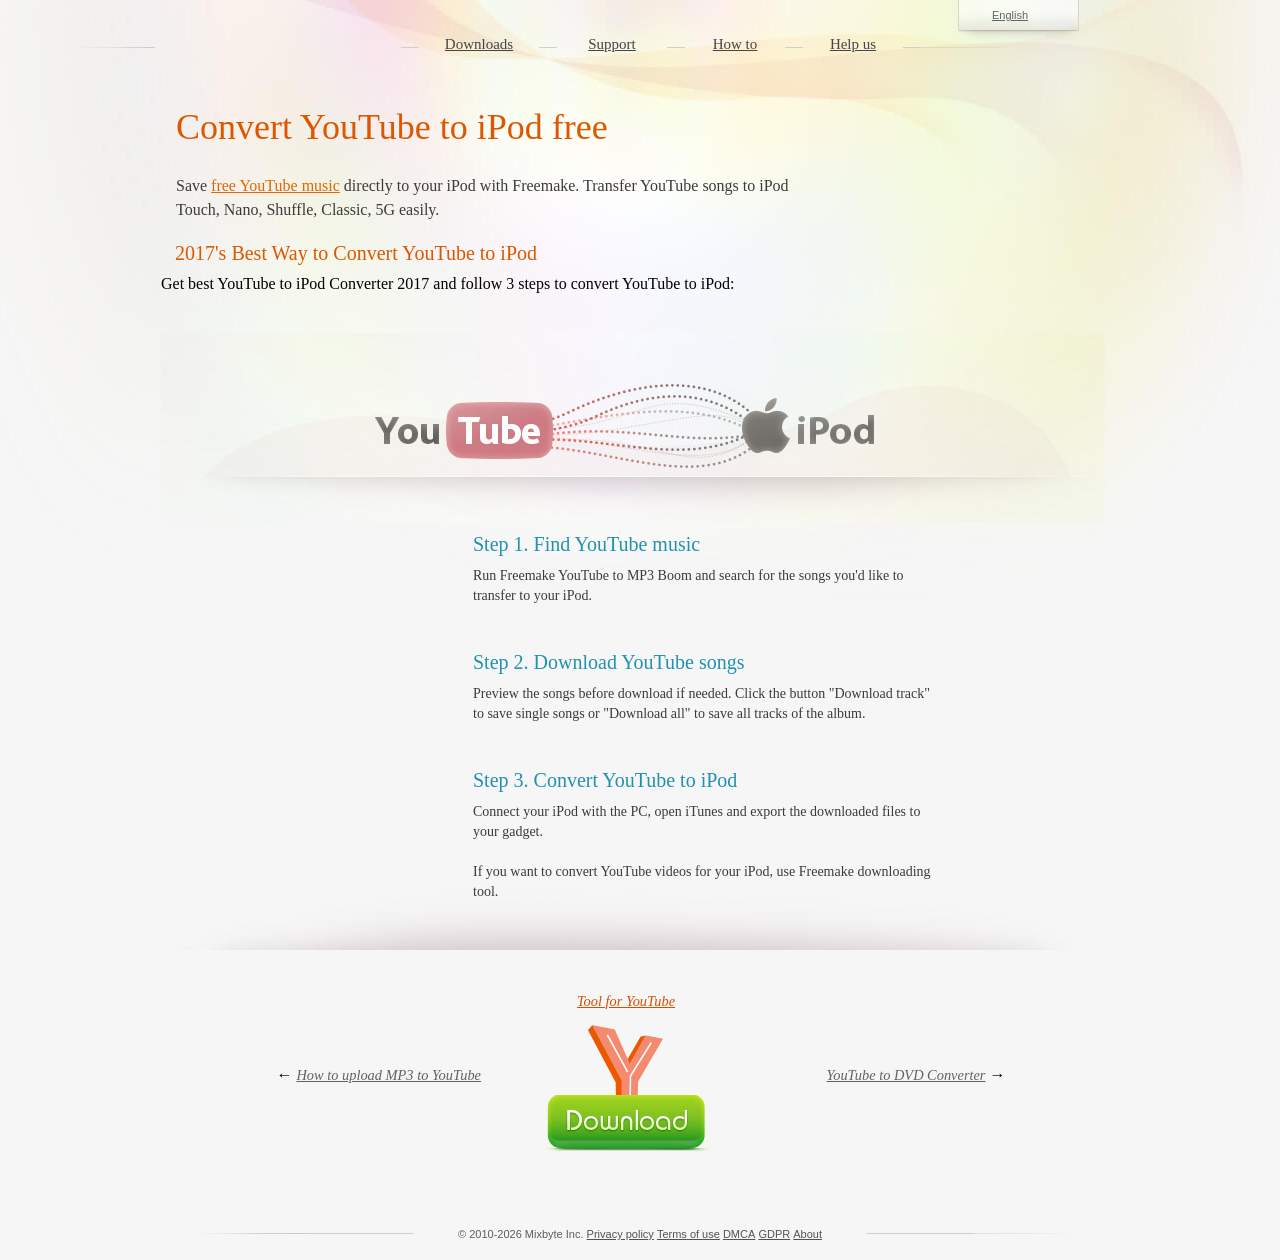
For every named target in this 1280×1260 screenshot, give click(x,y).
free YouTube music (275, 185)
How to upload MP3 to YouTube (388, 1075)
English (1018, 16)
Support (612, 44)
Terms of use (688, 1234)
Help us (853, 44)
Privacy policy (620, 1234)
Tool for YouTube (626, 1001)
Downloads (479, 44)
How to (735, 44)
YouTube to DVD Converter (906, 1075)
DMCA (739, 1234)
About (807, 1234)
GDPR (774, 1234)
